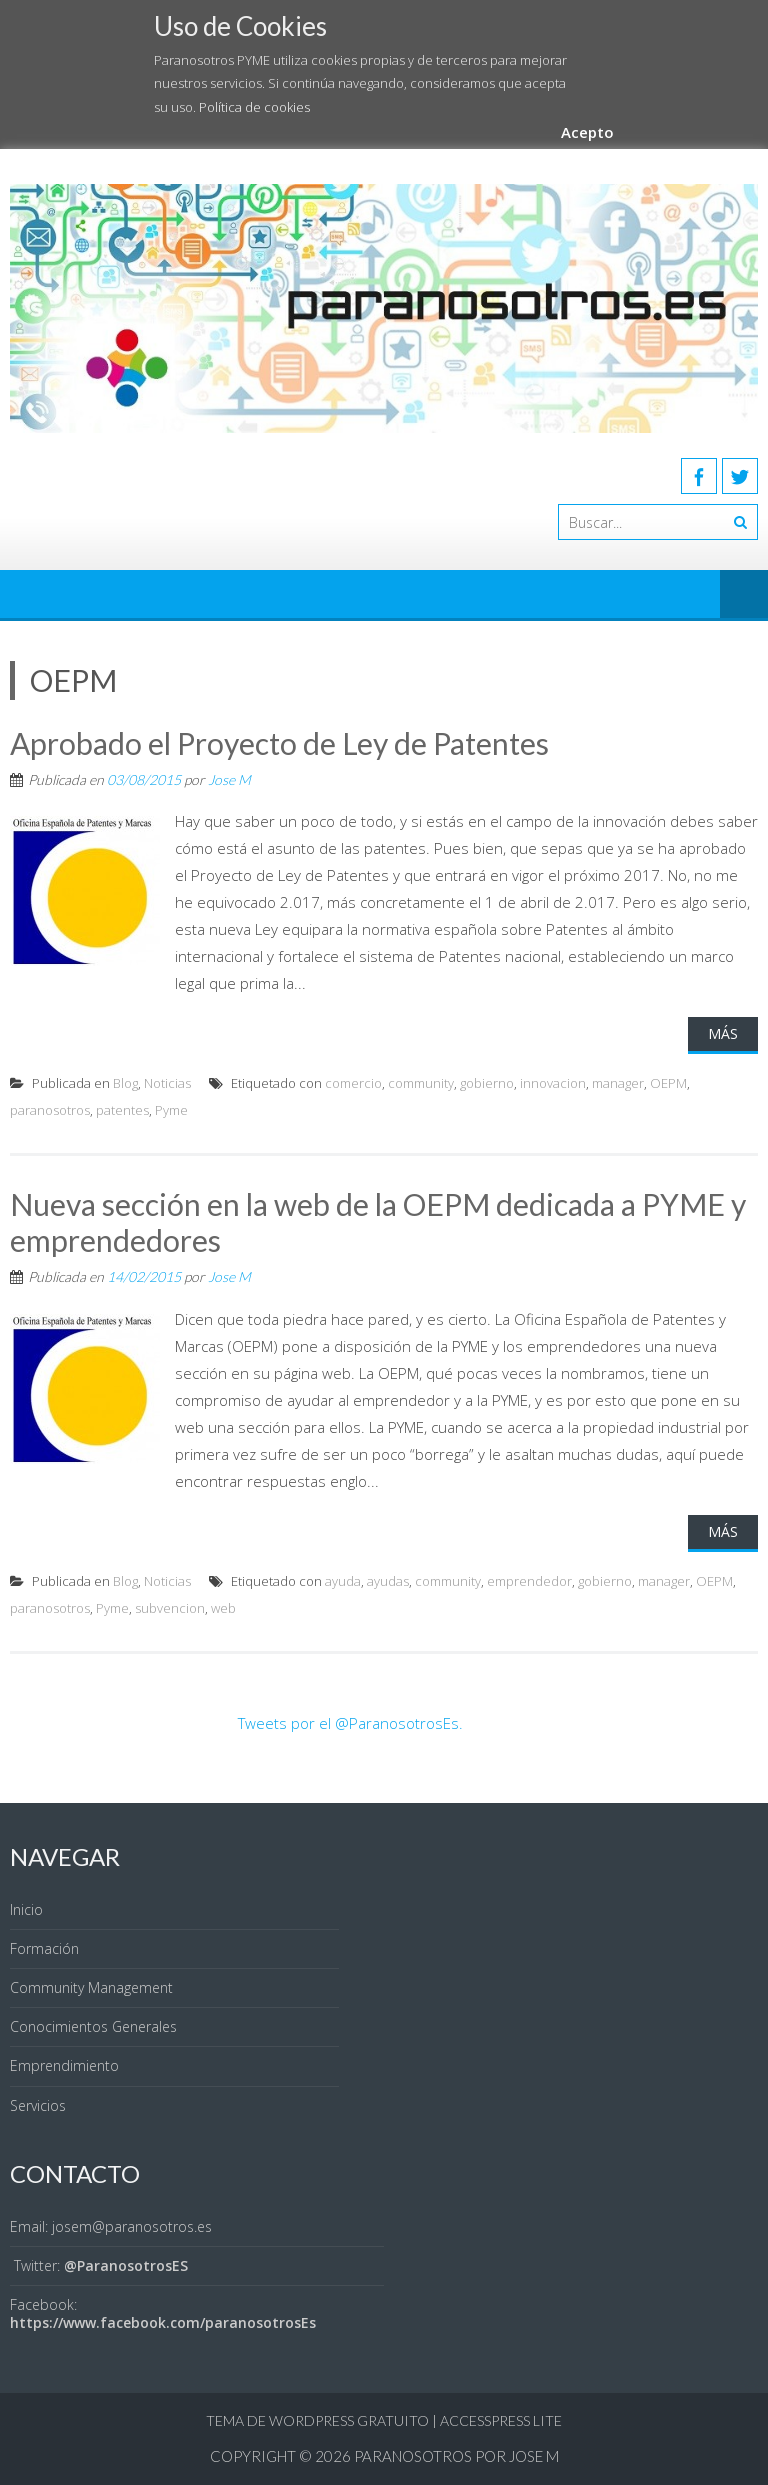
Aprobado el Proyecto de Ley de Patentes (279, 743)
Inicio (26, 1909)
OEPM (668, 1083)
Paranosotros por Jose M (456, 2456)
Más (723, 1033)
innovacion (553, 1083)
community (421, 1083)
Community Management (91, 1987)
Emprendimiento (64, 2065)
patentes (122, 1110)
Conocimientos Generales (93, 2026)
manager (618, 1083)
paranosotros (50, 1110)
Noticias (167, 1083)
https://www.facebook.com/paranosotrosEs (163, 2322)
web (223, 1608)
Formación (44, 1948)
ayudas (388, 1581)
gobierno (487, 1083)
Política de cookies (254, 107)
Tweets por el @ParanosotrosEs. (350, 1723)
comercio (353, 1083)
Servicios (38, 2105)
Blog (125, 1083)
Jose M (229, 779)
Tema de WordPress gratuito (317, 2420)
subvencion (170, 1608)
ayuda (343, 1581)
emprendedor (529, 1581)
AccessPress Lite (501, 2420)
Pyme (171, 1110)
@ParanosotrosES (126, 2265)
